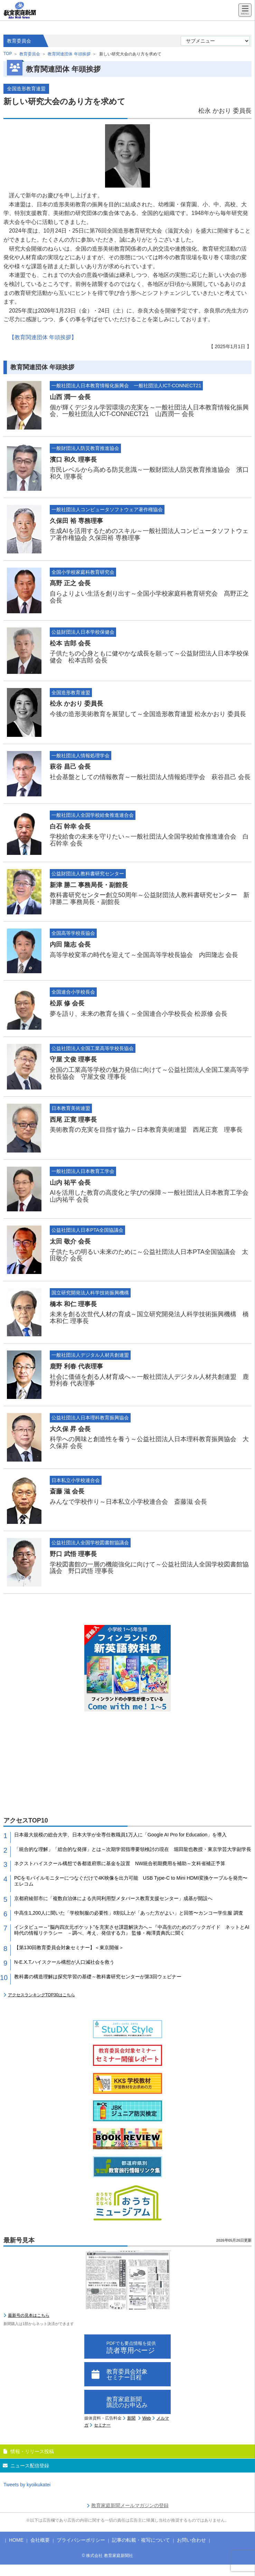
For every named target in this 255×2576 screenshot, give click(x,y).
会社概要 (40, 2540)
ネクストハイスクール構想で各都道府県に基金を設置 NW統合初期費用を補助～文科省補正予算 (119, 1863)
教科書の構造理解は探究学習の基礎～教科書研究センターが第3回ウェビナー (97, 1976)
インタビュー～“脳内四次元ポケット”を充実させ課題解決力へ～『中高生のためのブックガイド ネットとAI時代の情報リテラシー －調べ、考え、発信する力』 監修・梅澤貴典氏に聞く (131, 1930)
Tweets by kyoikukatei (26, 2484)
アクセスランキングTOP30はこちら (41, 1994)
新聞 (131, 2418)
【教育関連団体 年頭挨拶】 (43, 337)
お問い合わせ (191, 2540)
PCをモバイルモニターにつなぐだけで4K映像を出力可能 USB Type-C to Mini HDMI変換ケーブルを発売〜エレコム (130, 1881)
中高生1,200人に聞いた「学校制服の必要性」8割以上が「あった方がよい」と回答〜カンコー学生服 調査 (128, 1913)
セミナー (102, 2425)
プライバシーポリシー (81, 2540)
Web (146, 2418)
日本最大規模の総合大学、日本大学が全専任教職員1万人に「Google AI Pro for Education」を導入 (120, 1834)
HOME (16, 2540)
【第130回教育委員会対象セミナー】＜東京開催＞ (69, 1947)
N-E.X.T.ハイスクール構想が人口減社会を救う (64, 1962)
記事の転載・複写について (141, 2540)
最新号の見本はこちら (28, 2315)
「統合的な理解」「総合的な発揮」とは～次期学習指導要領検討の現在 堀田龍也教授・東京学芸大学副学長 (132, 1849)
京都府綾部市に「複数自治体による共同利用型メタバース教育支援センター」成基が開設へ (113, 1898)
